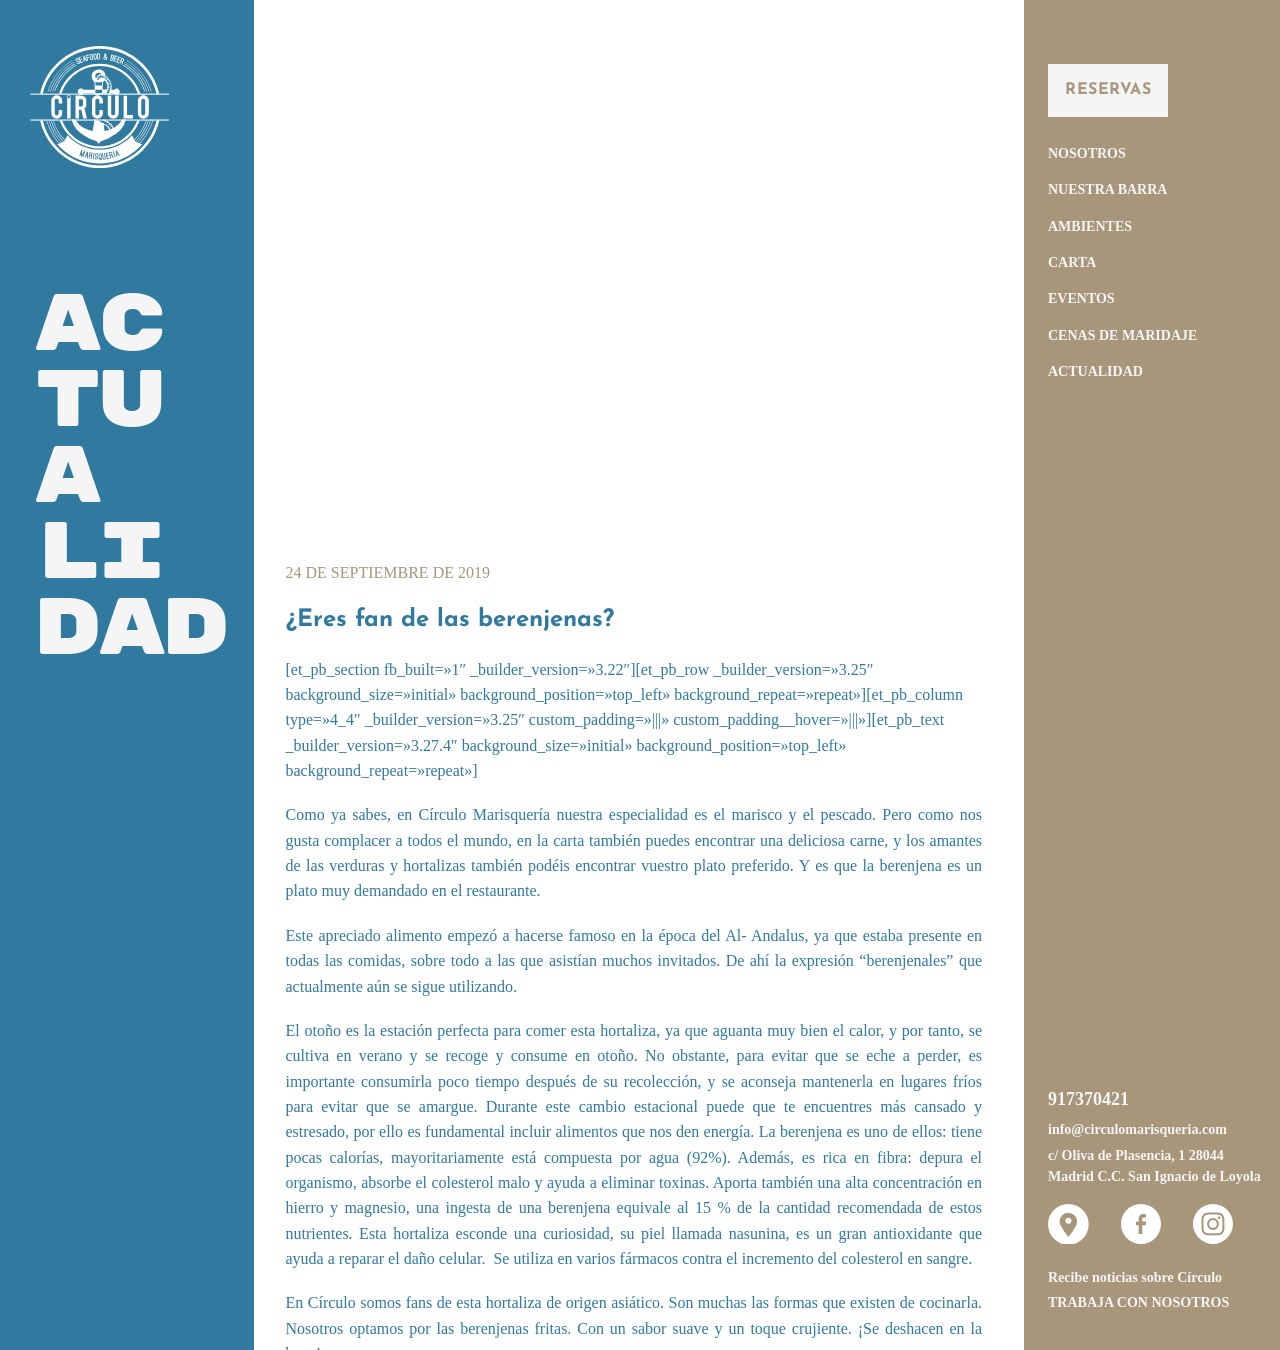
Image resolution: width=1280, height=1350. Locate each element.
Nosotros (1087, 153)
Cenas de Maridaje (1122, 335)
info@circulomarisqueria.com (1137, 1129)
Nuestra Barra (1107, 189)
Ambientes (1090, 226)
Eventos (1081, 298)
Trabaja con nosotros (1138, 1302)
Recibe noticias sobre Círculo (1135, 1277)
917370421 (1088, 1099)
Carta (1072, 262)
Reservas (1108, 90)
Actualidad (1095, 371)
